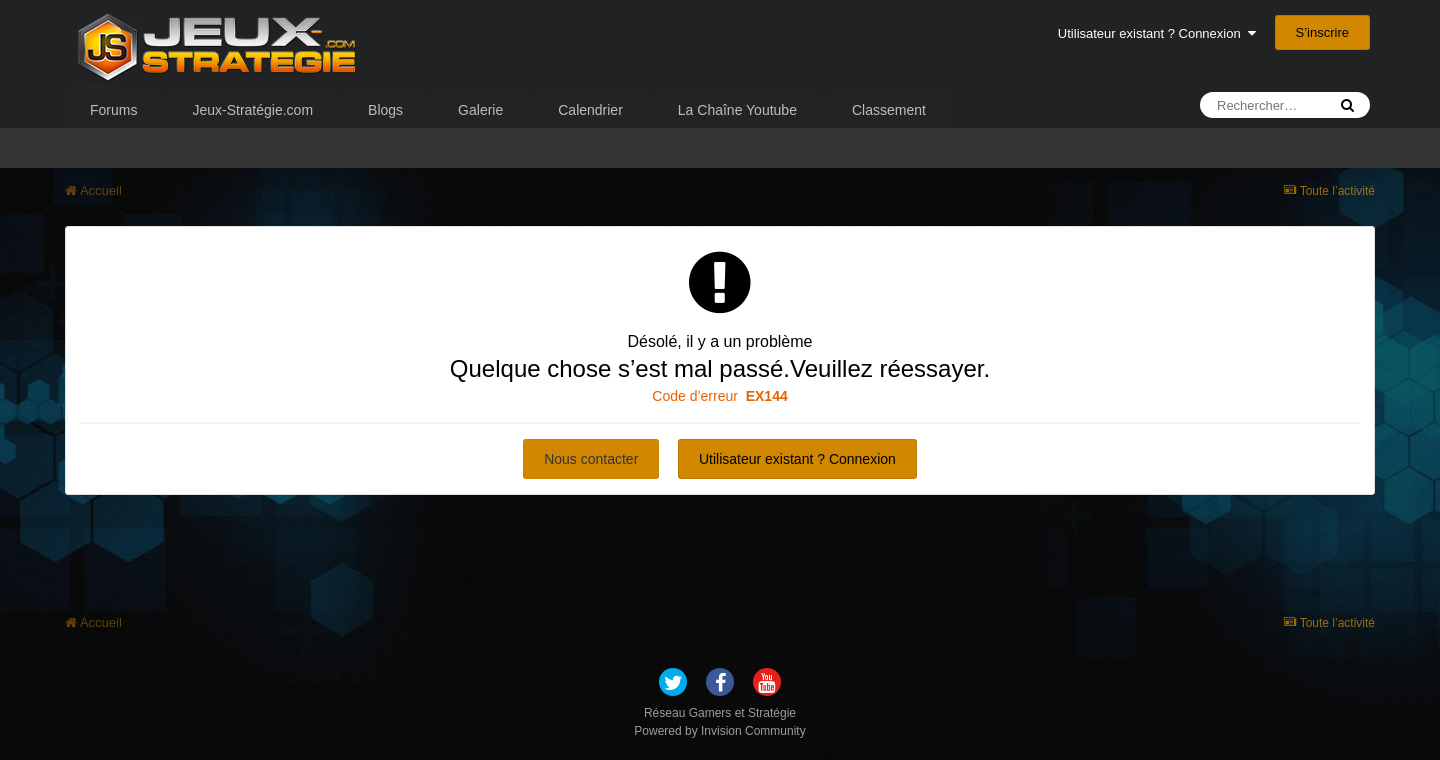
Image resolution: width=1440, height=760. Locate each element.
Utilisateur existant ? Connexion (1157, 33)
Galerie (480, 110)
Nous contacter (591, 459)
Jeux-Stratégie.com (252, 110)
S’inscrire (1322, 32)
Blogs (385, 110)
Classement (889, 110)
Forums (113, 110)
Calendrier (590, 110)
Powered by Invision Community (719, 731)
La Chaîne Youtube (737, 110)
